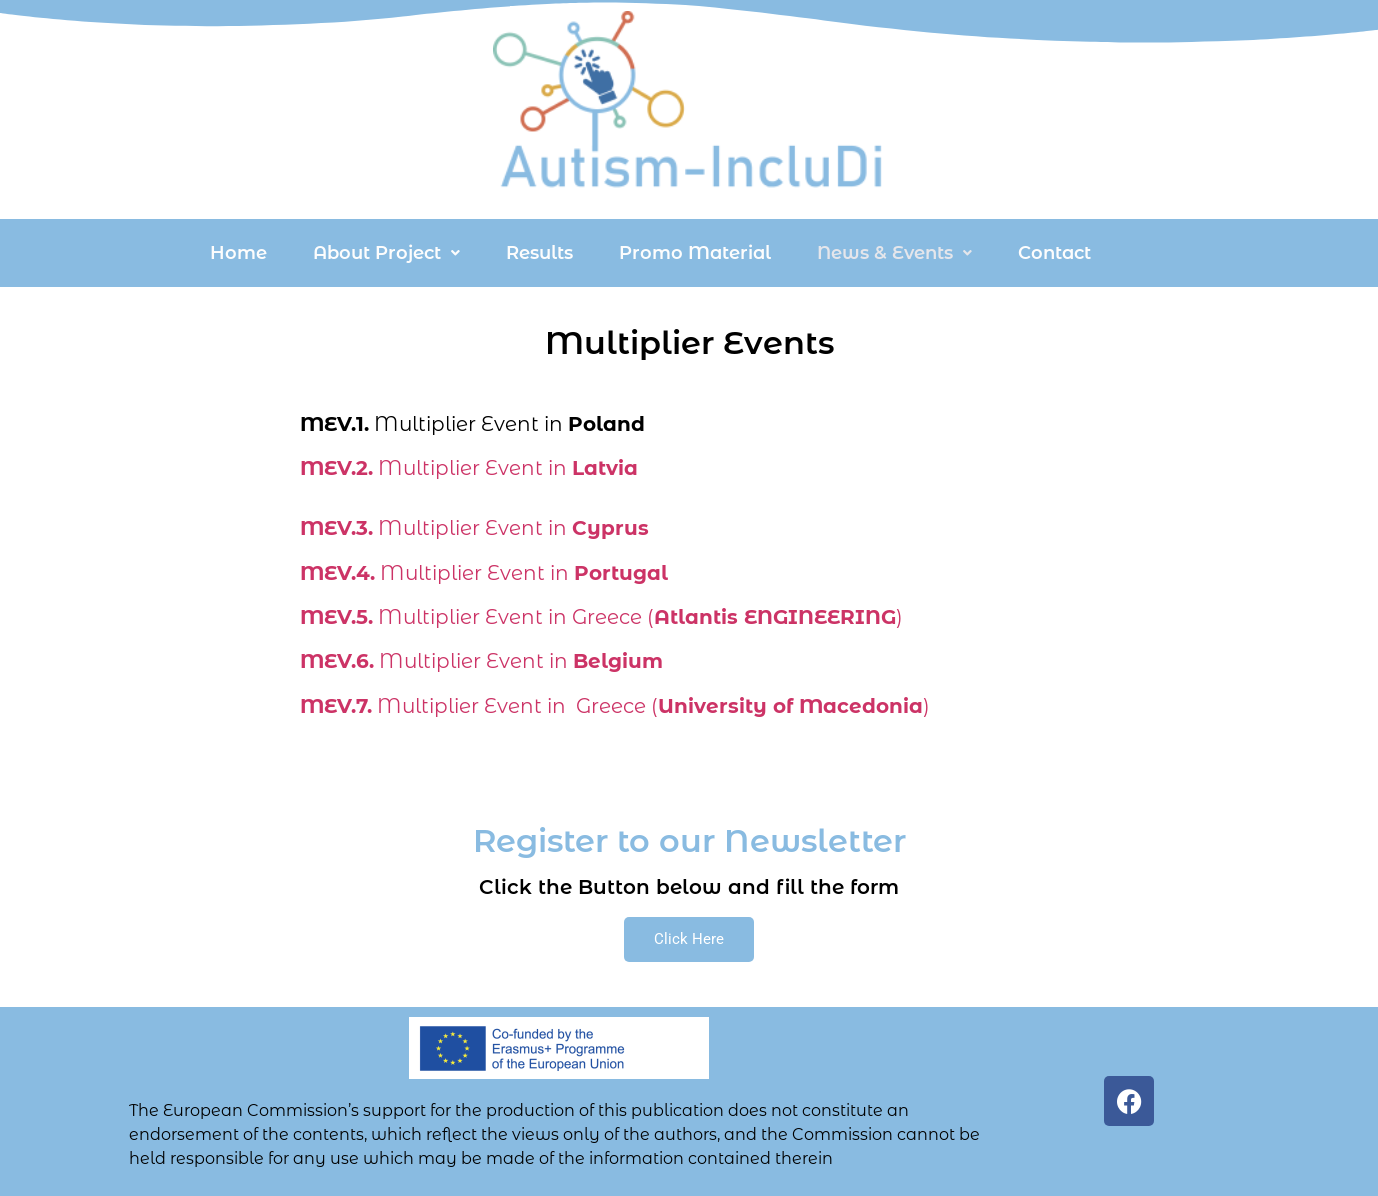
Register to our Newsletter (689, 840)
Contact (1054, 253)
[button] (386, 253)
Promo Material (695, 253)
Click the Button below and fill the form (689, 887)
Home (238, 253)
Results (539, 253)
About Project (386, 253)
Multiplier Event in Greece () (601, 617)
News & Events (894, 253)
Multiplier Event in (469, 468)
